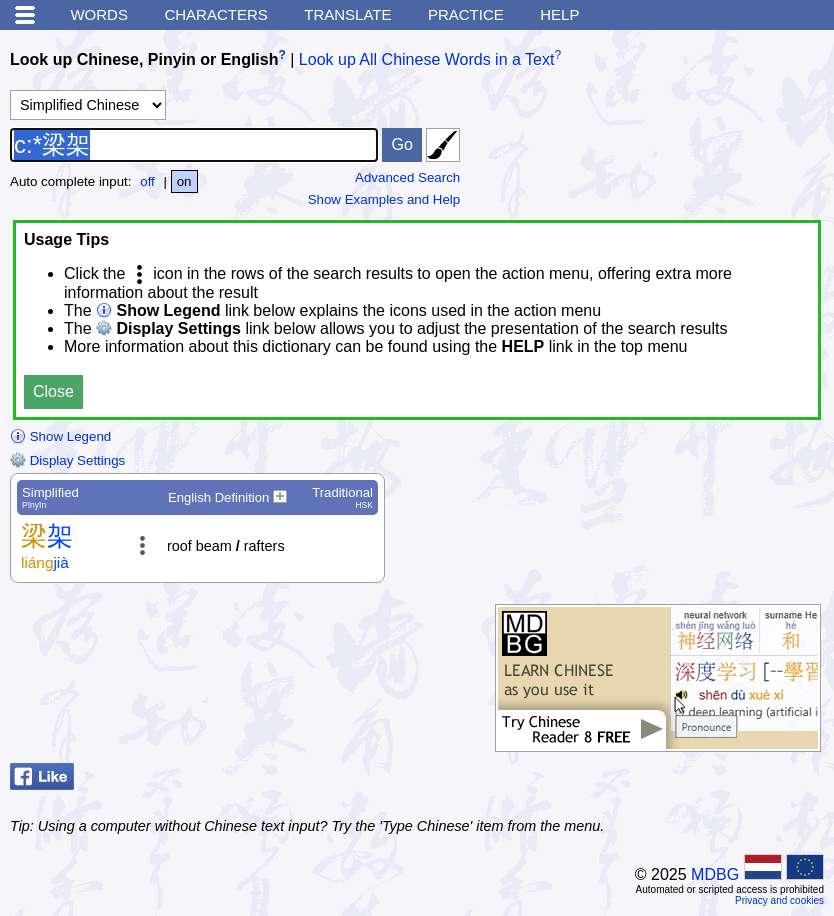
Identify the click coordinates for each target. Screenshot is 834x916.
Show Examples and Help (384, 199)
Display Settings (67, 460)
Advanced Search (407, 177)
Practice (466, 14)
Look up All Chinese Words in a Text (427, 59)
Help (559, 14)
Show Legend (60, 436)
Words (99, 14)
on (184, 181)
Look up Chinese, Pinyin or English (144, 59)
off (147, 181)
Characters (215, 14)
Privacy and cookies (779, 900)
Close (53, 391)
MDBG (715, 874)
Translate (347, 14)
